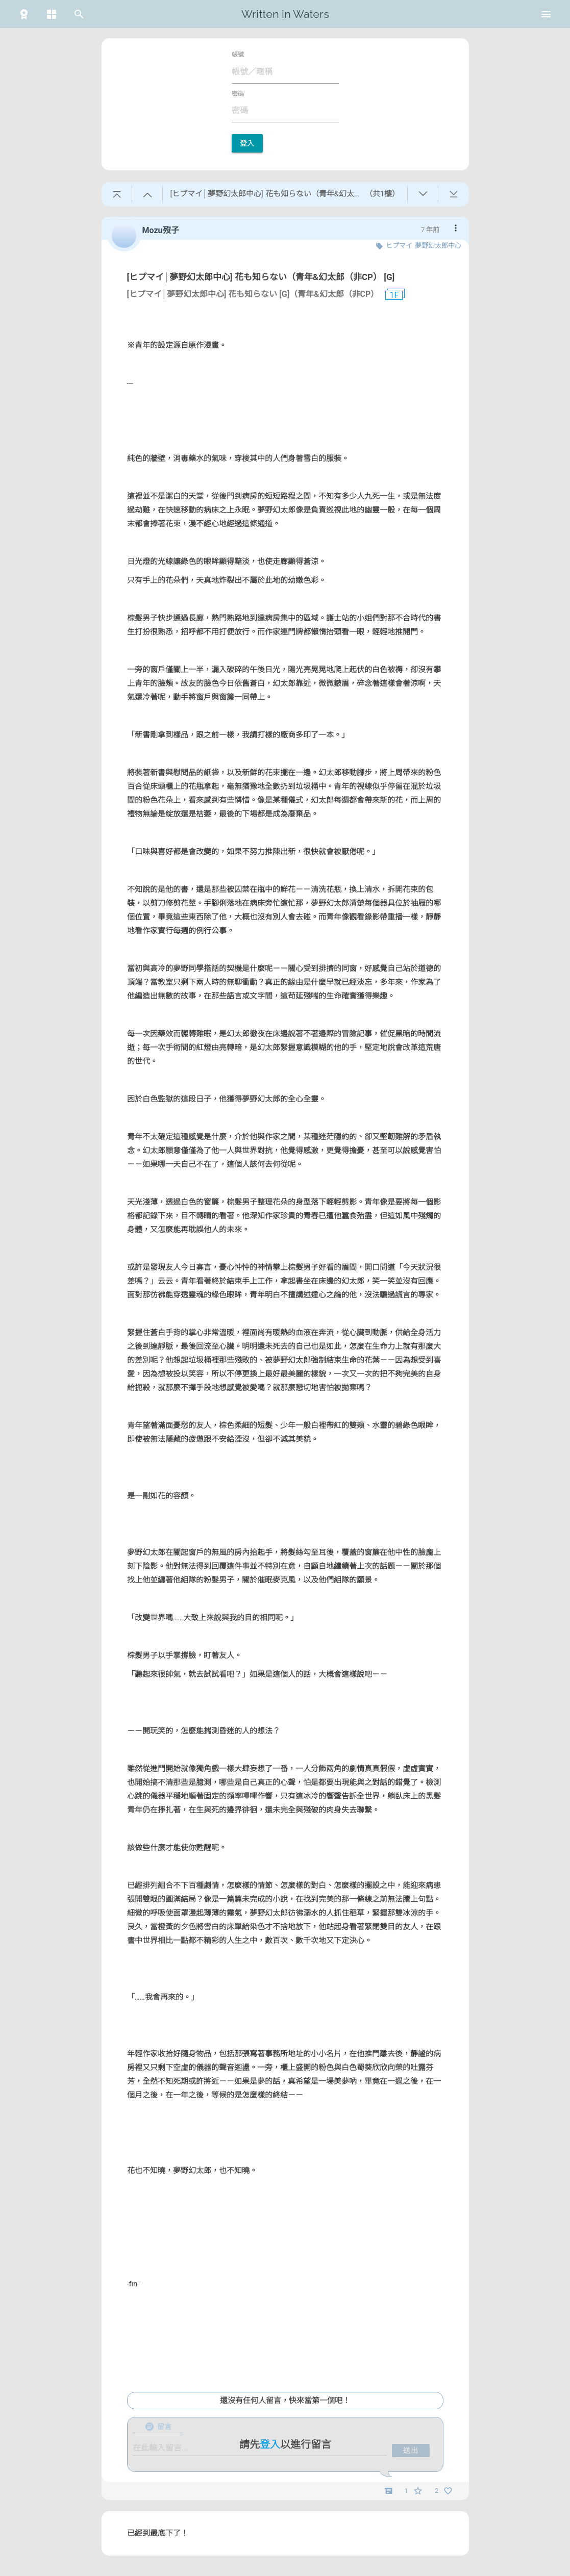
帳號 (238, 54)
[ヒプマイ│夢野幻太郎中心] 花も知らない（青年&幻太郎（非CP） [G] (261, 277)
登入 (247, 143)
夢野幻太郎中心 (438, 245)
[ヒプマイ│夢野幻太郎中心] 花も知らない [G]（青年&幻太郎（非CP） (253, 294)
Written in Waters (285, 14)
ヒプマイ (399, 245)
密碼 (238, 93)
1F (389, 295)
